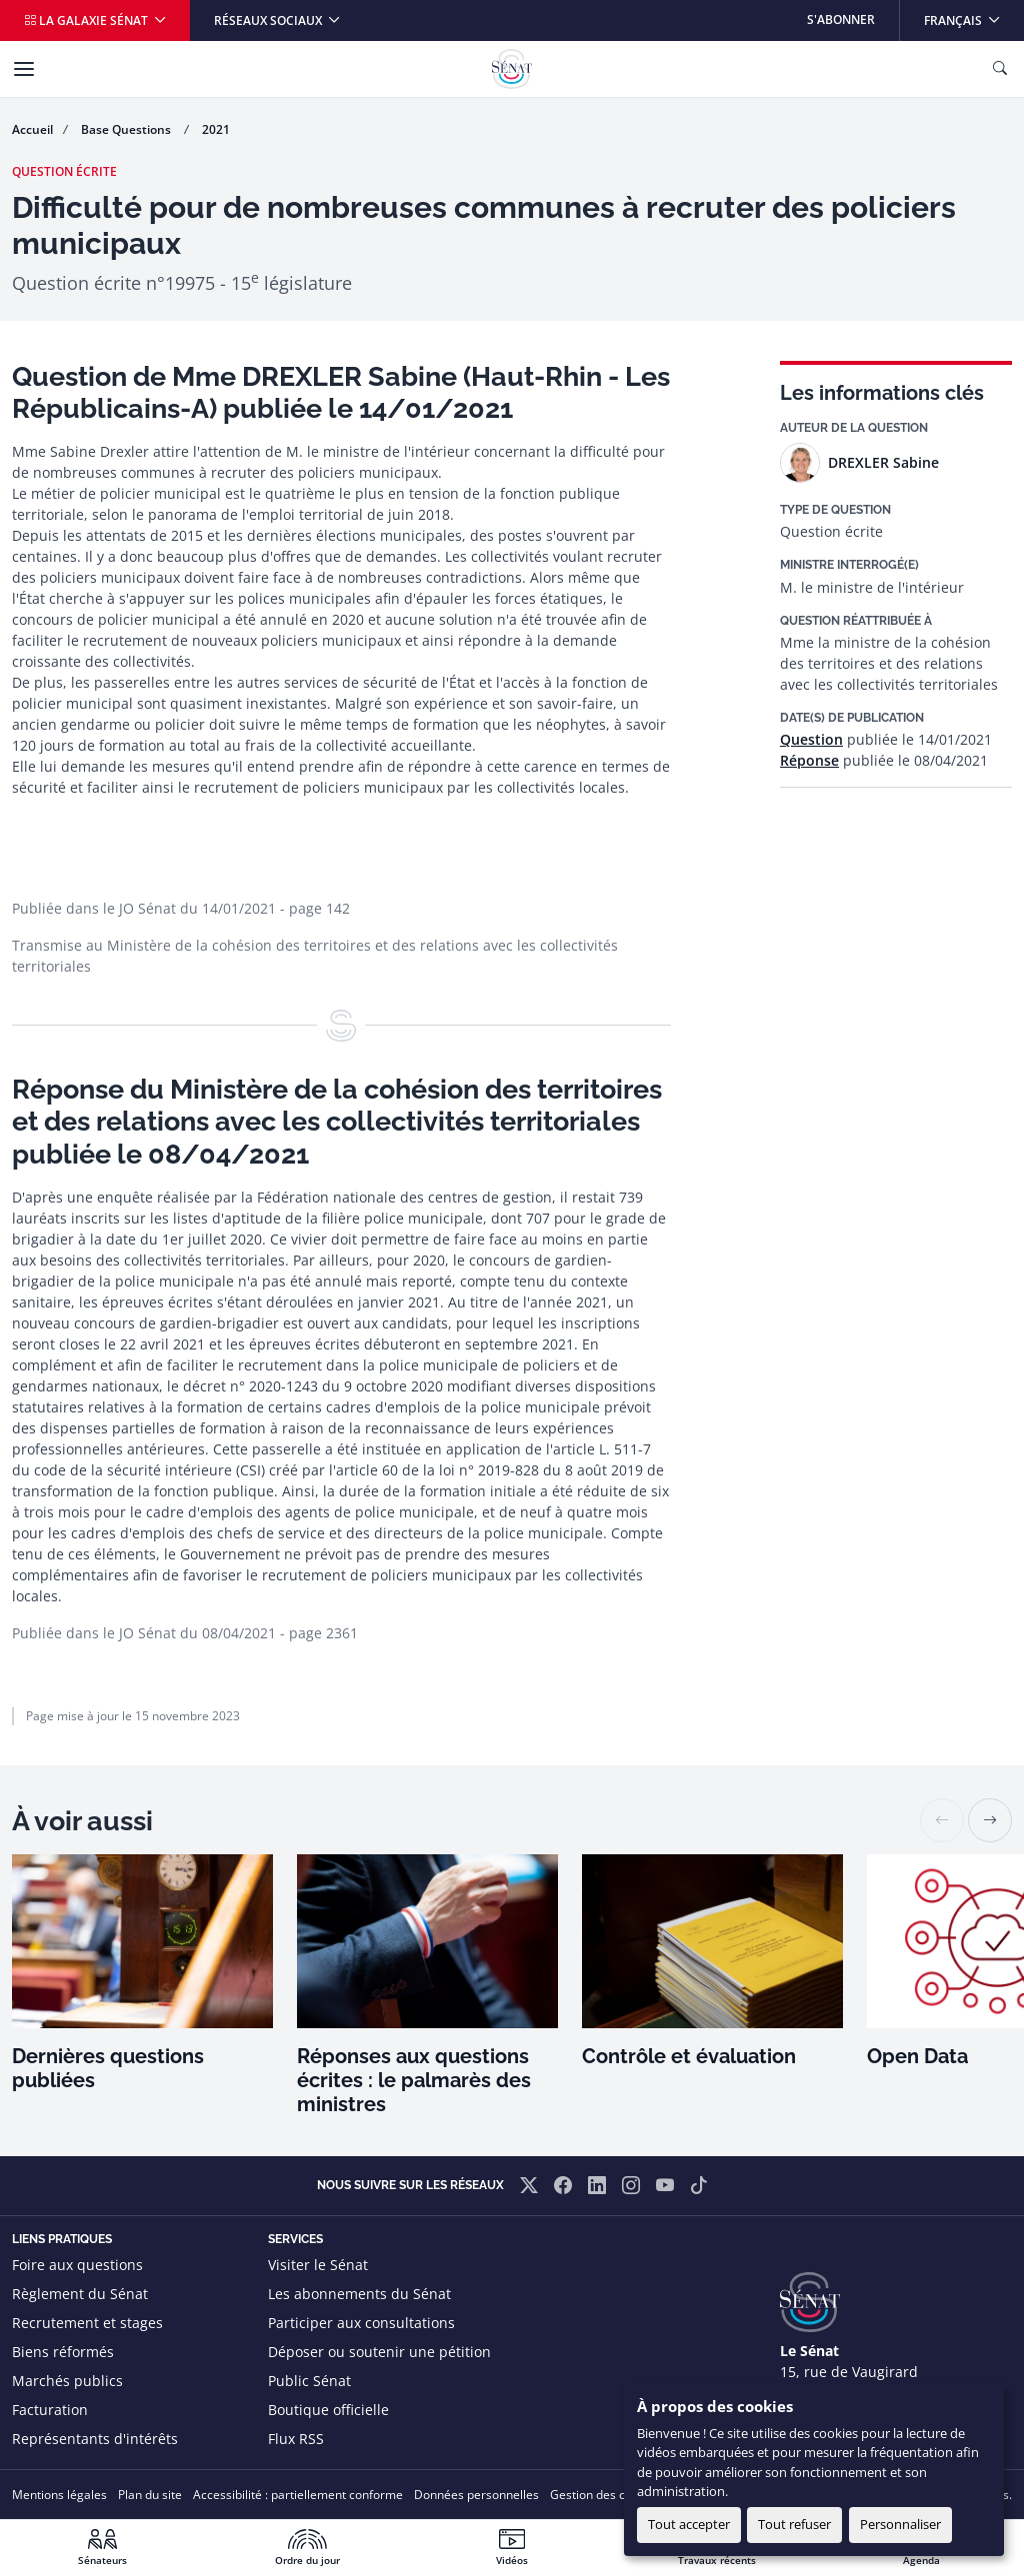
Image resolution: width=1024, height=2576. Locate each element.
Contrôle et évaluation (689, 2056)
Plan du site (150, 2494)
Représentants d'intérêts (95, 2438)
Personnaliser (900, 2524)
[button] (990, 1820)
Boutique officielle (328, 2409)
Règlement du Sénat (80, 2293)
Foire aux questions (77, 2264)
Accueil (32, 129)
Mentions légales (59, 2494)
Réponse (809, 760)
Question (811, 739)
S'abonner (841, 19)
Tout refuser (794, 2524)
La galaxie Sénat (87, 20)
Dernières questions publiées (108, 2068)
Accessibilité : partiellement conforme (298, 2494)
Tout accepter (689, 2524)
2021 (216, 129)
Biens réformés (63, 2351)
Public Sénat (309, 2380)
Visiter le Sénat (318, 2264)
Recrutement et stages (87, 2322)
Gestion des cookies (605, 2494)
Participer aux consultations (361, 2322)
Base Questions (127, 129)
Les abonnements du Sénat (359, 2293)
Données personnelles (476, 2494)
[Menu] (24, 69)
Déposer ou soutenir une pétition (379, 2351)
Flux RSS (296, 2438)
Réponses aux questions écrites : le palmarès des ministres (414, 2080)
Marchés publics (67, 2380)
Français (973, 14)
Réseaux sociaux (269, 20)
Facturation (50, 2409)
